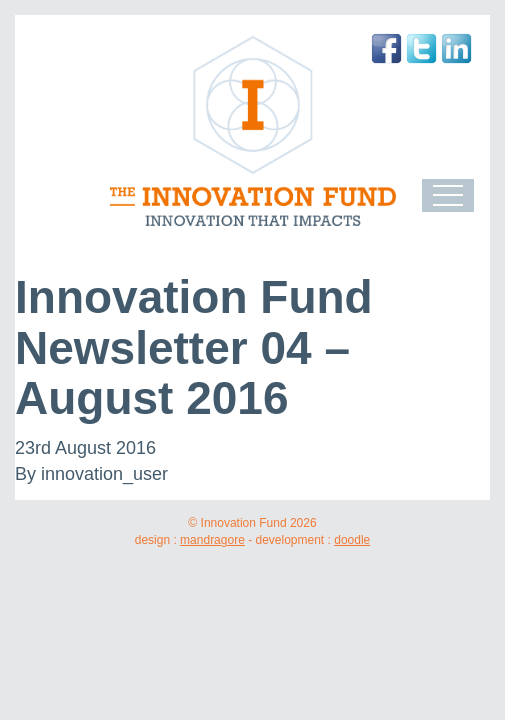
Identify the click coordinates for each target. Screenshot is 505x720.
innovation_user (104, 474)
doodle (352, 540)
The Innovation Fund (252, 131)
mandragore (212, 540)
